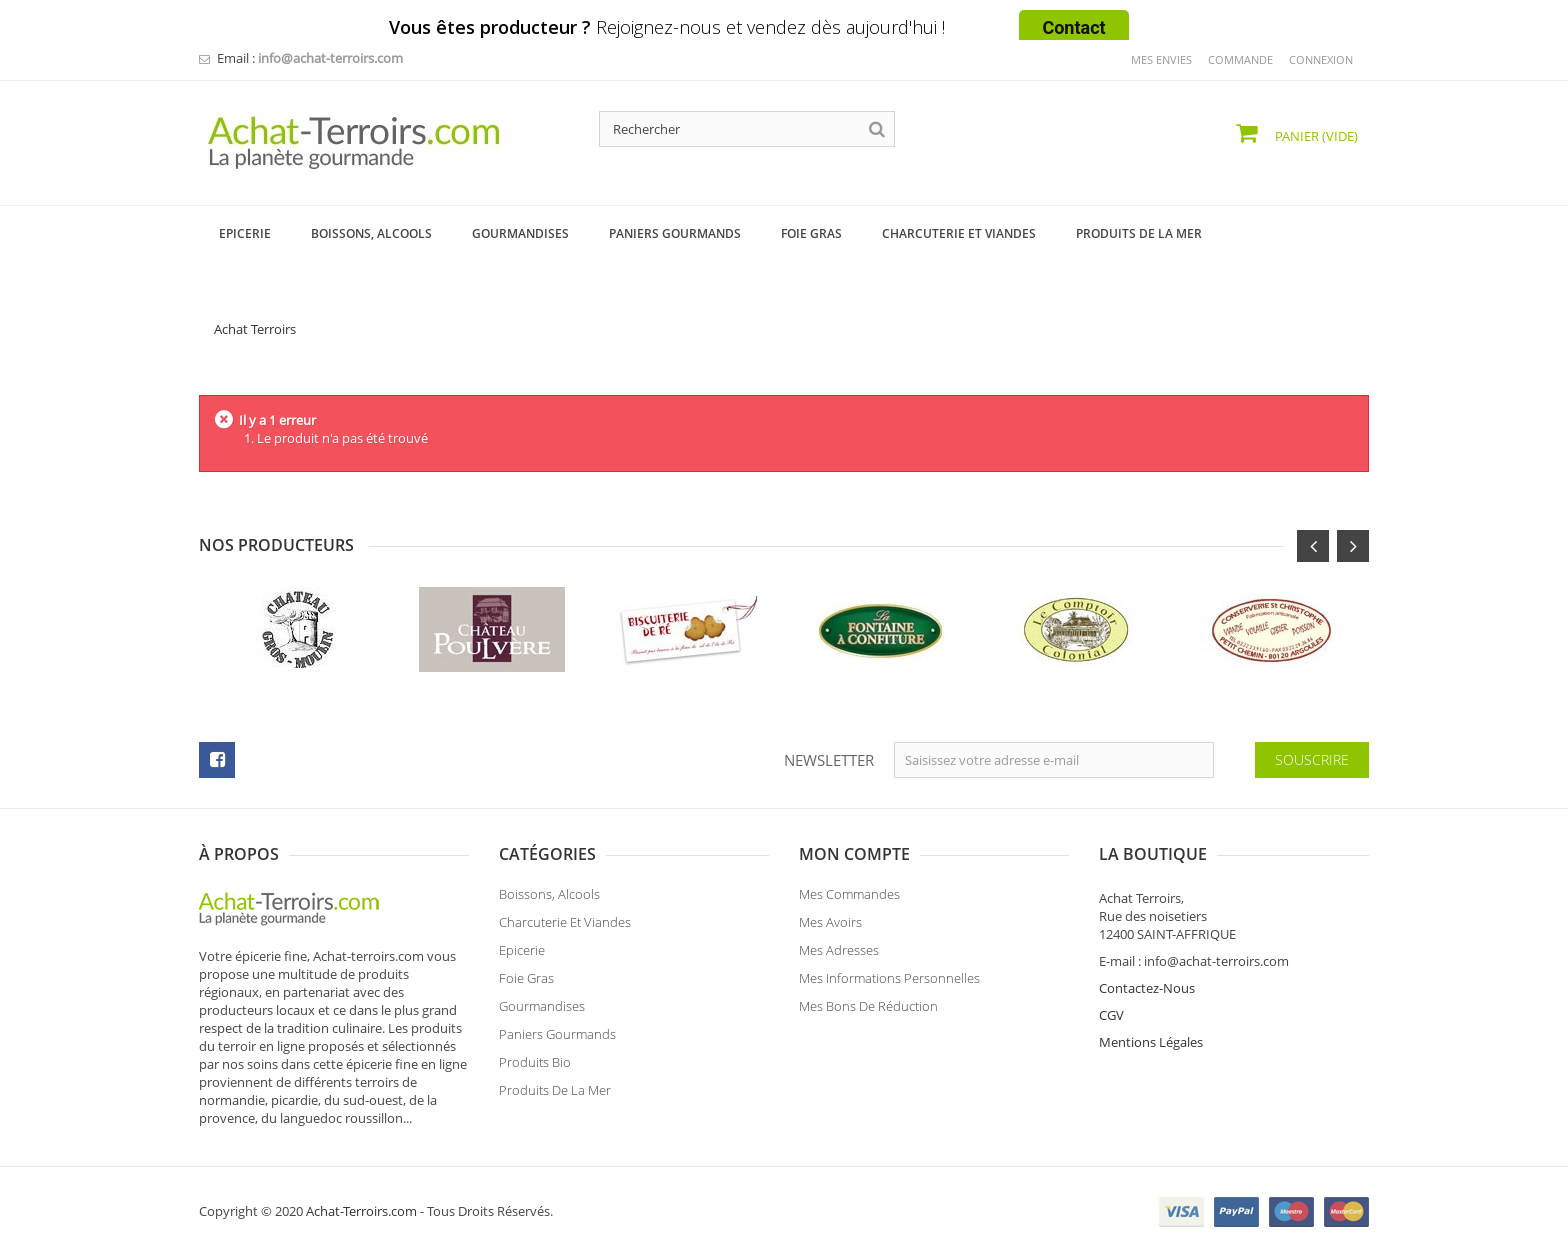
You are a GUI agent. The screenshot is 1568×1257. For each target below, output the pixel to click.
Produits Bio (535, 1068)
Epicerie (522, 956)
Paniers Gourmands (557, 1040)
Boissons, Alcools (549, 900)
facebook (217, 760)
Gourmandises (542, 1012)
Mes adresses (839, 956)
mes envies (1161, 59)
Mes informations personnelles (889, 984)
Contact (1073, 27)
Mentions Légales (1151, 1042)
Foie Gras (526, 984)
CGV (1111, 1015)
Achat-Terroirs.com (361, 1211)
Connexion (1321, 59)
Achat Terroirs (255, 329)
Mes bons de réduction (868, 1012)
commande (1240, 59)
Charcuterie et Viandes (565, 928)
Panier (1315, 136)
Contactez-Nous (1147, 988)
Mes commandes (849, 900)
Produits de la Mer (555, 1096)
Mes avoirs (830, 928)
